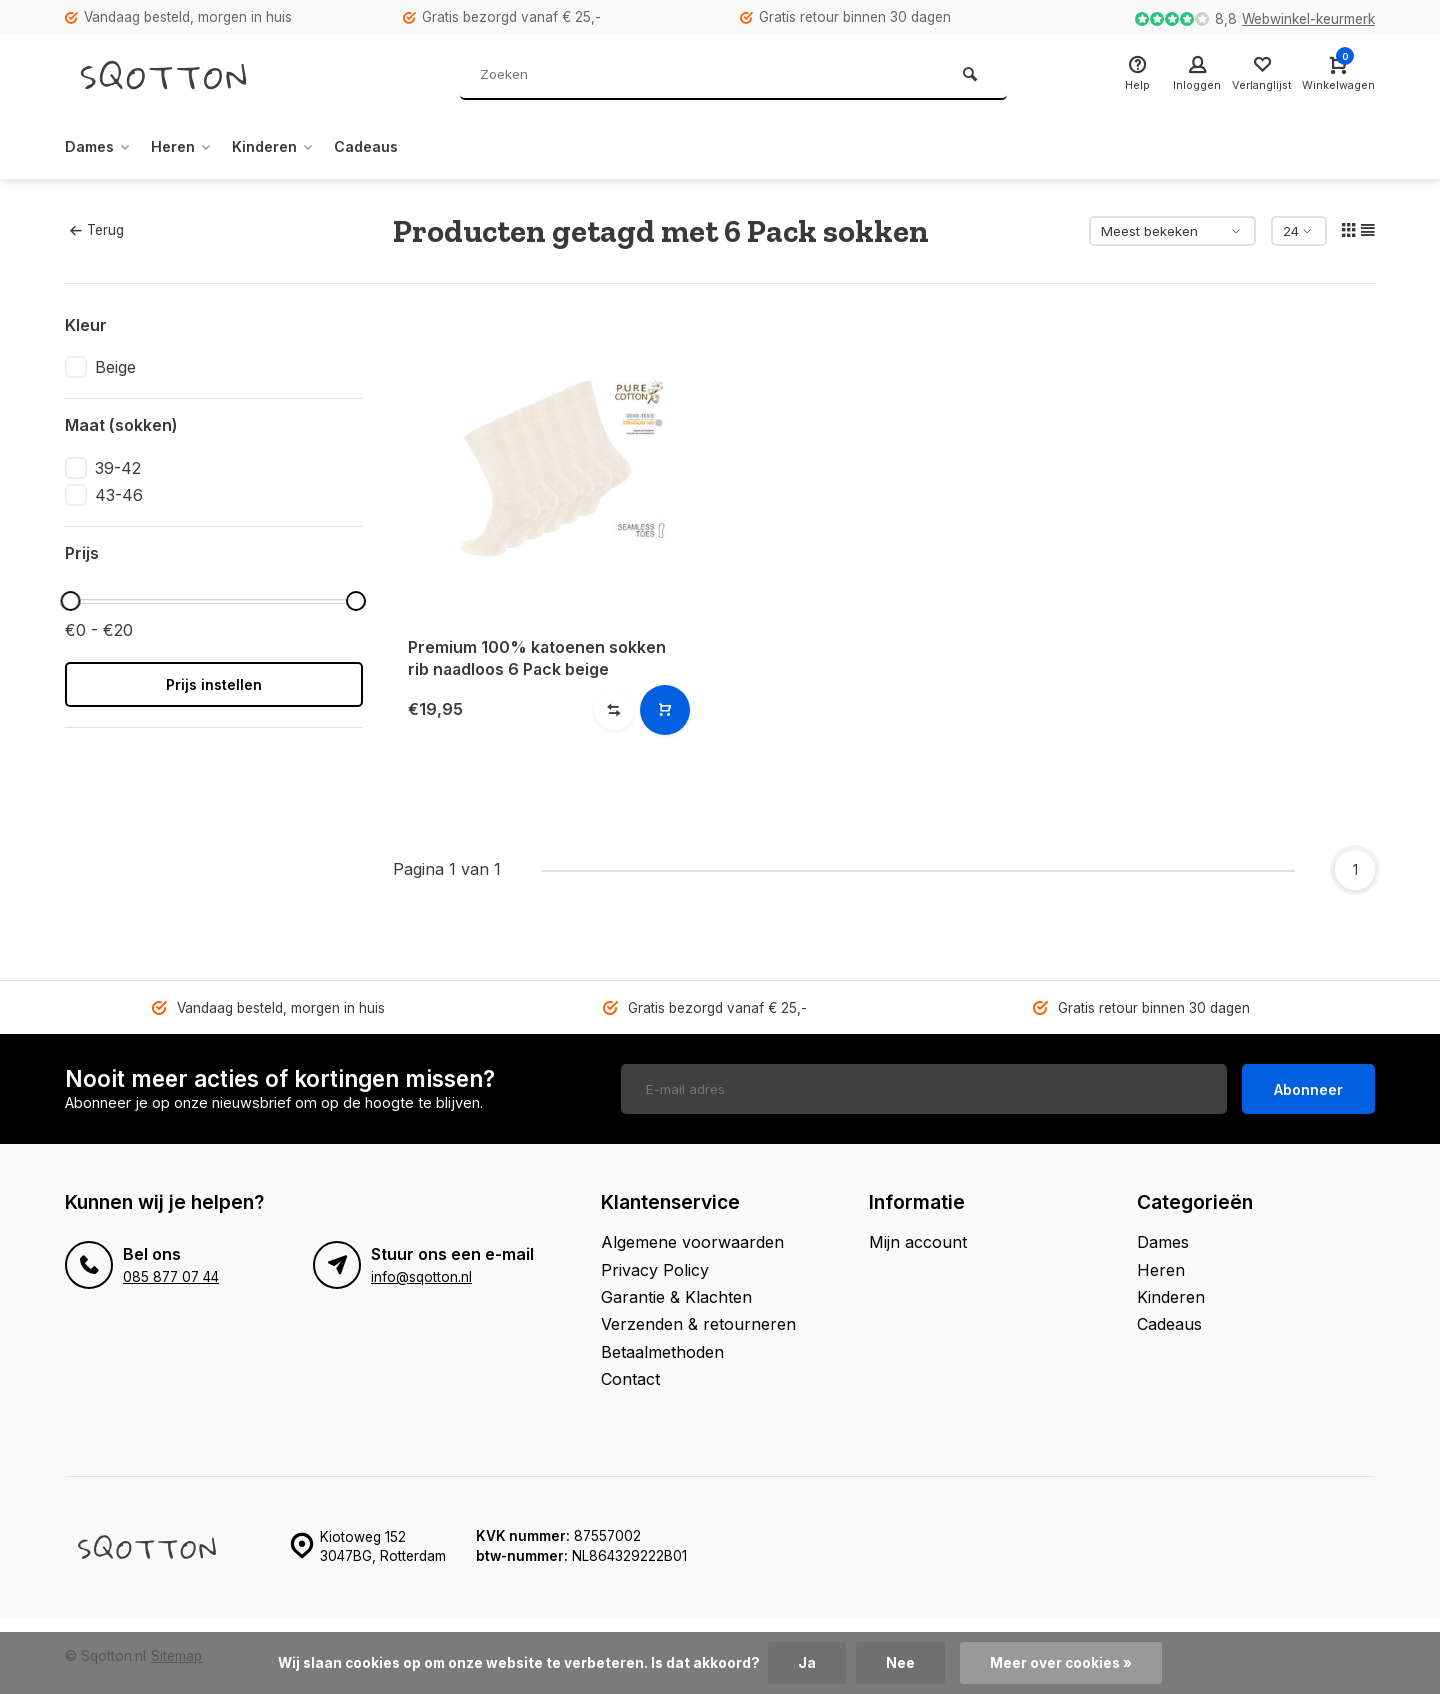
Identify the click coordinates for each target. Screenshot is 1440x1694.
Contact (630, 1378)
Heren (193, 147)
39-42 (118, 468)
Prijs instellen (214, 684)
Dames (102, 147)
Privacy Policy (655, 1268)
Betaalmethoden (662, 1350)
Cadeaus (393, 147)
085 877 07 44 (171, 1276)
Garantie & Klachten (676, 1296)
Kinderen (292, 147)
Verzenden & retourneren (698, 1323)
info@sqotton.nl (421, 1276)
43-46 (119, 495)
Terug (97, 230)
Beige (115, 367)
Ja (807, 1663)
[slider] (70, 601)
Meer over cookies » (1061, 1663)
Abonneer (1308, 1087)
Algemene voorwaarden (692, 1241)
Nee (900, 1663)
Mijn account (918, 1241)
